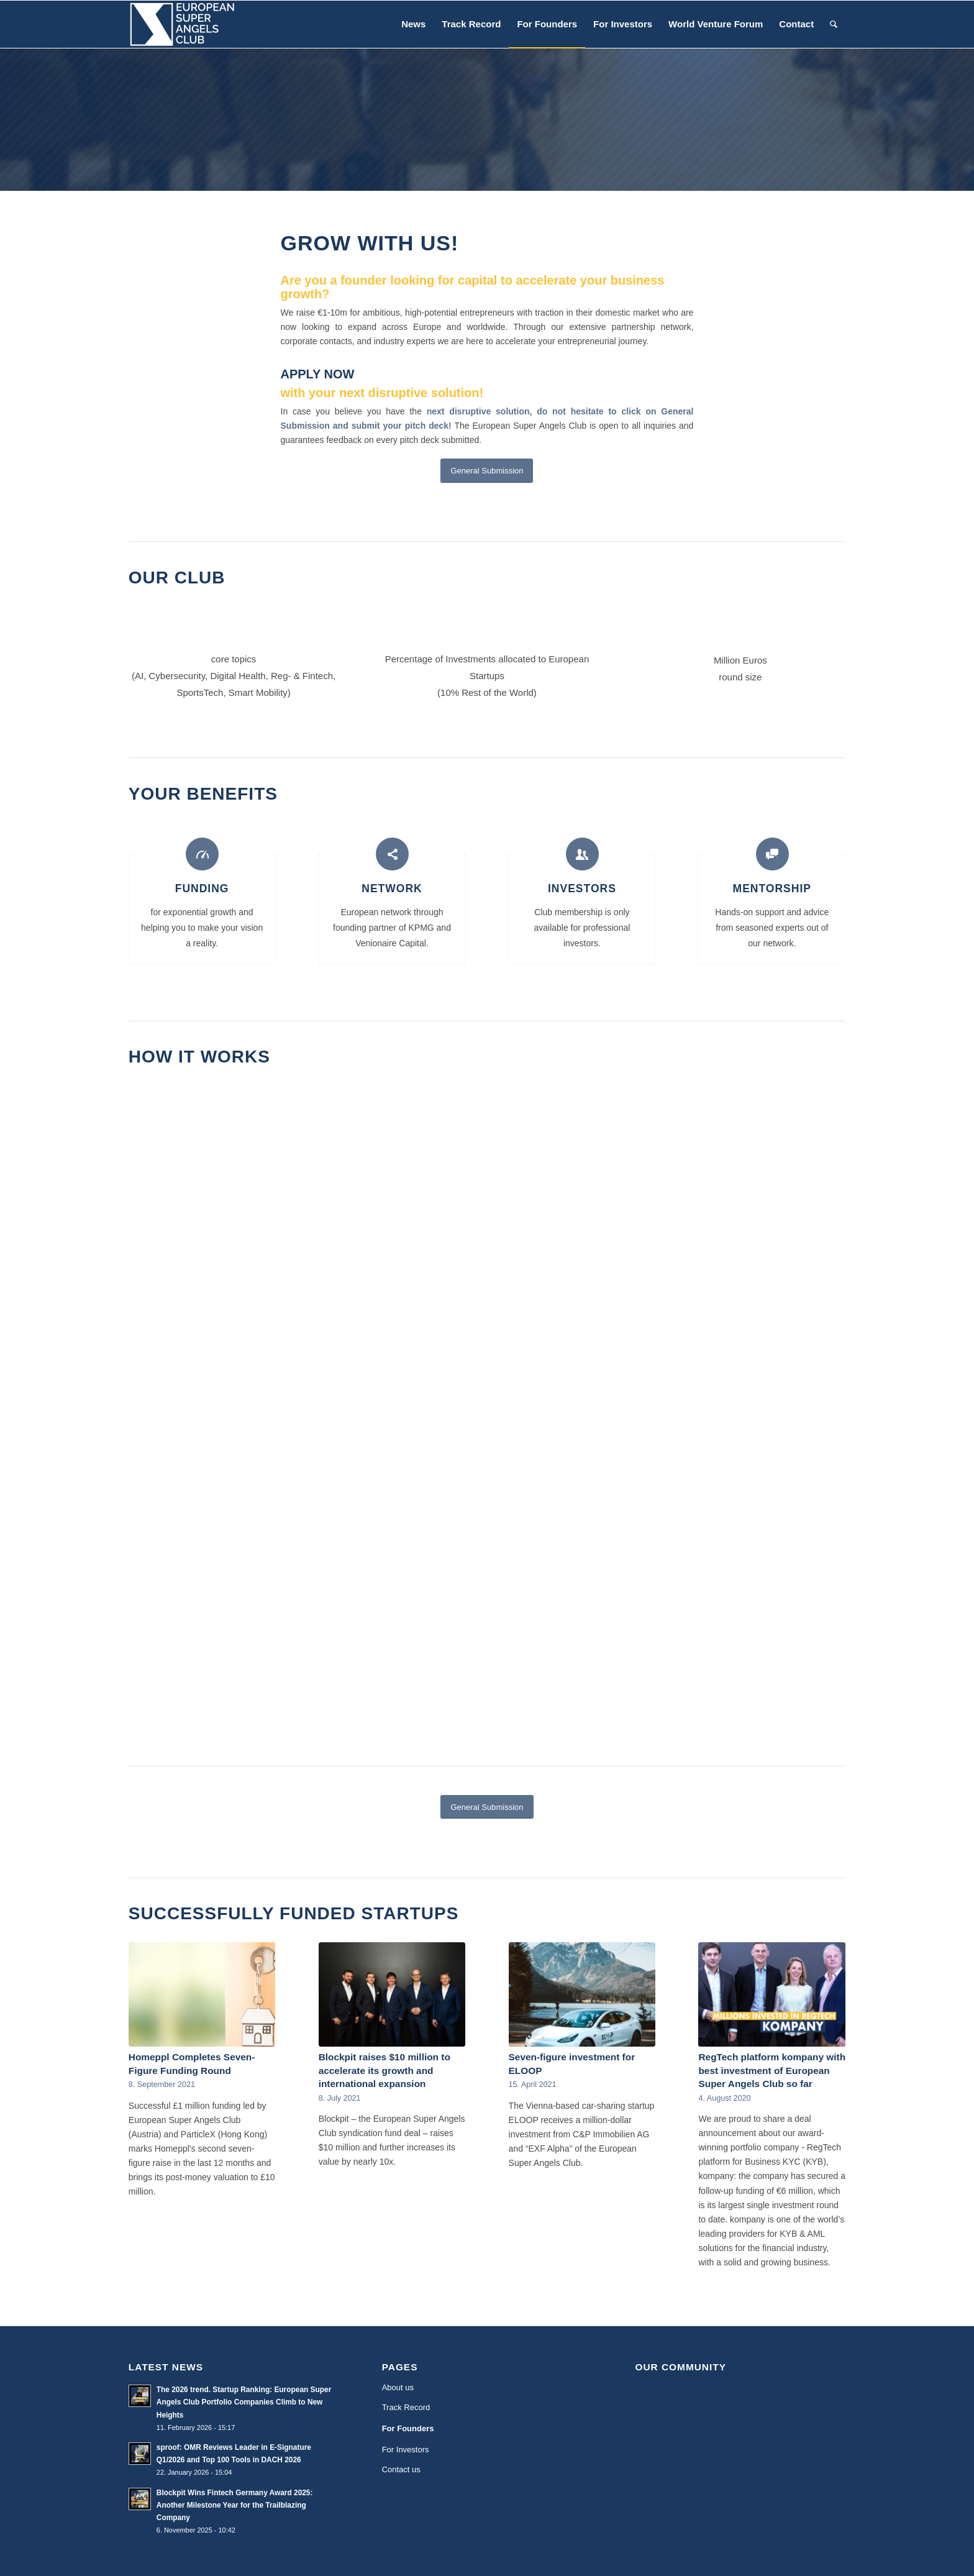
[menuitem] (413, 24)
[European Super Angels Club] (182, 24)
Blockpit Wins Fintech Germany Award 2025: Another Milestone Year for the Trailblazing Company (235, 2505)
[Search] (833, 24)
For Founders (408, 2428)
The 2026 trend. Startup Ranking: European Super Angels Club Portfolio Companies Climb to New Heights (244, 2402)
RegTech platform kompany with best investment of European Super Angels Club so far (771, 2070)
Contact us (401, 2469)
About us (398, 2387)
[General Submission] (486, 471)
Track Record (406, 2407)
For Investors (405, 2449)
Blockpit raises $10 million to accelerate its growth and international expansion (384, 2070)
